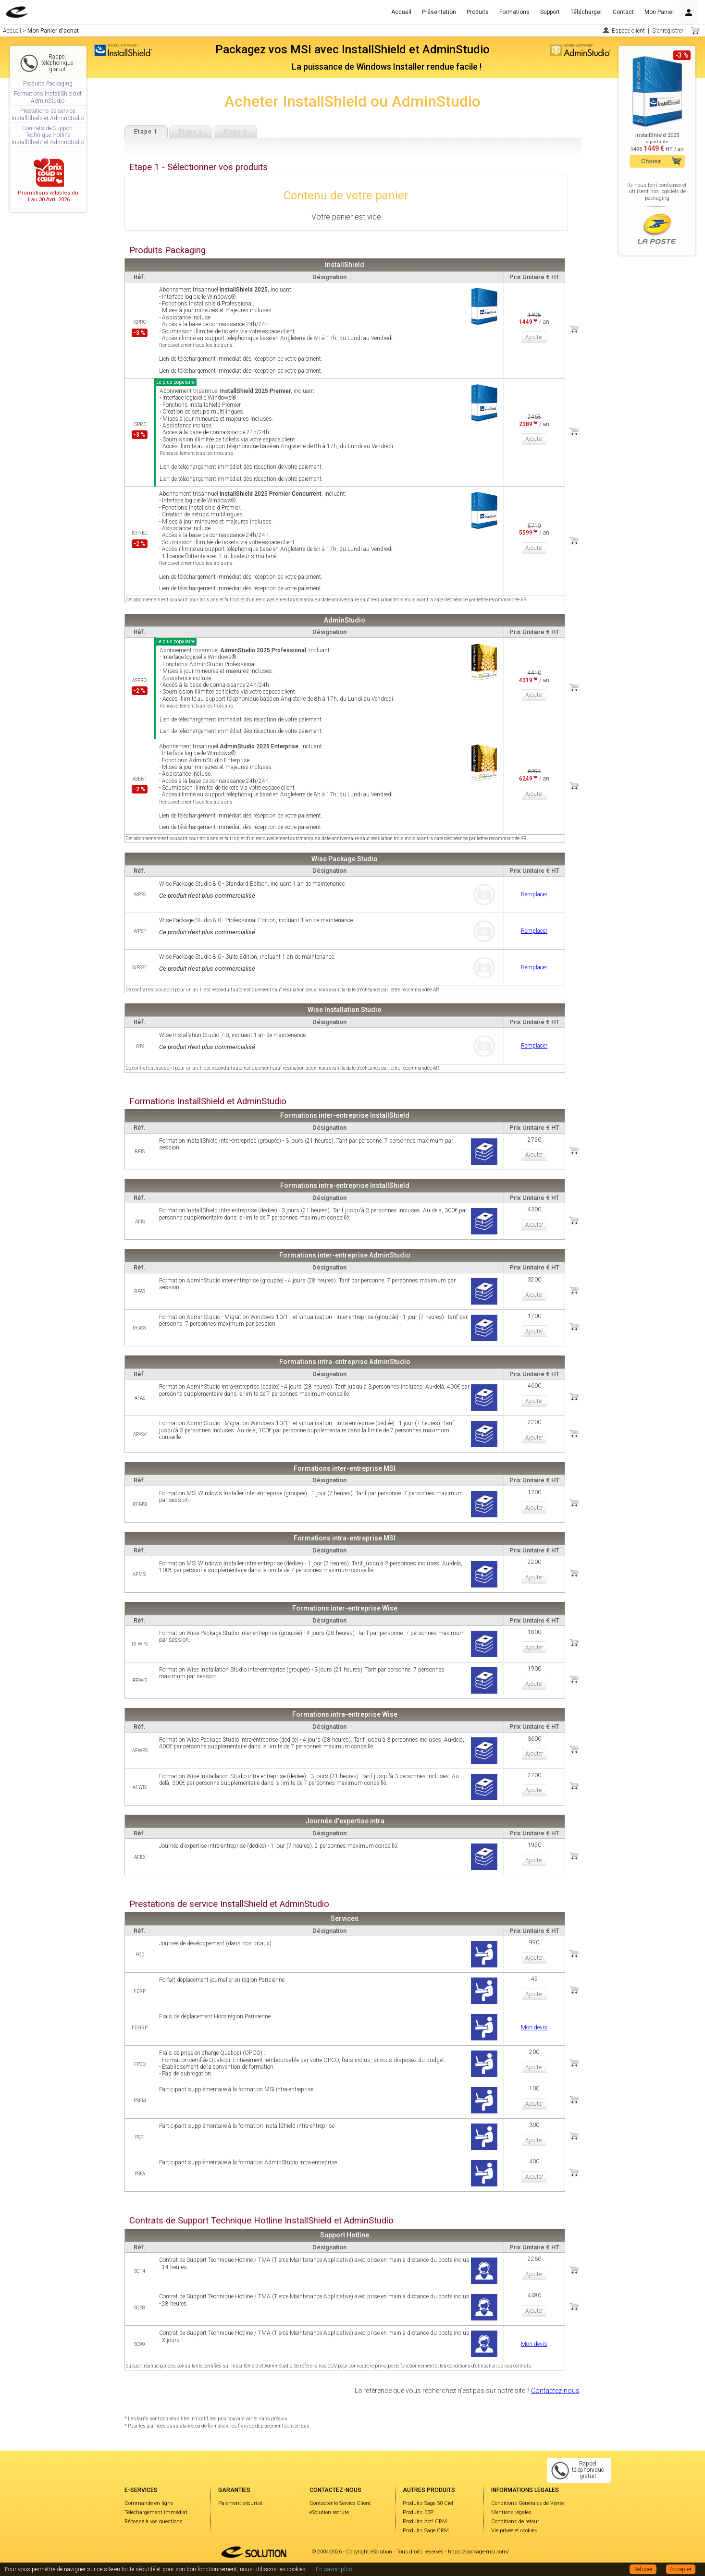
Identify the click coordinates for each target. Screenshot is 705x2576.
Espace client (628, 30)
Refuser (643, 2569)
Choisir (651, 161)
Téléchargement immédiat (155, 2512)
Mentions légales (511, 2512)
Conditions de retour (515, 2521)
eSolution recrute (329, 2512)
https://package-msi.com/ (478, 2552)
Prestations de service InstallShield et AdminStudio (48, 114)
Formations (514, 12)
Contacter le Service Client (340, 2503)
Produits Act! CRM (425, 2521)
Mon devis (534, 2027)
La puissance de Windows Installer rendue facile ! (387, 66)
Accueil (401, 12)
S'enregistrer (667, 30)
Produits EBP (418, 2512)
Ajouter (534, 337)
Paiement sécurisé (240, 2503)
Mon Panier (659, 12)
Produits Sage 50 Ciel (428, 2503)
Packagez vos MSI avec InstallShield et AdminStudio (352, 49)
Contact (623, 12)
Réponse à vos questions (153, 2521)
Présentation (439, 12)
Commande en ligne (148, 2503)
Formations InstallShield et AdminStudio (48, 97)
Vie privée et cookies (514, 2530)
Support (550, 12)
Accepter (681, 2569)
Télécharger (586, 12)
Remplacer (534, 894)
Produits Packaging (48, 83)
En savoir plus (334, 2569)
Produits (478, 12)
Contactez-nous (555, 2390)
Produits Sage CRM (426, 2530)
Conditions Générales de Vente (527, 2503)
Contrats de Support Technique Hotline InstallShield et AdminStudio (48, 135)
